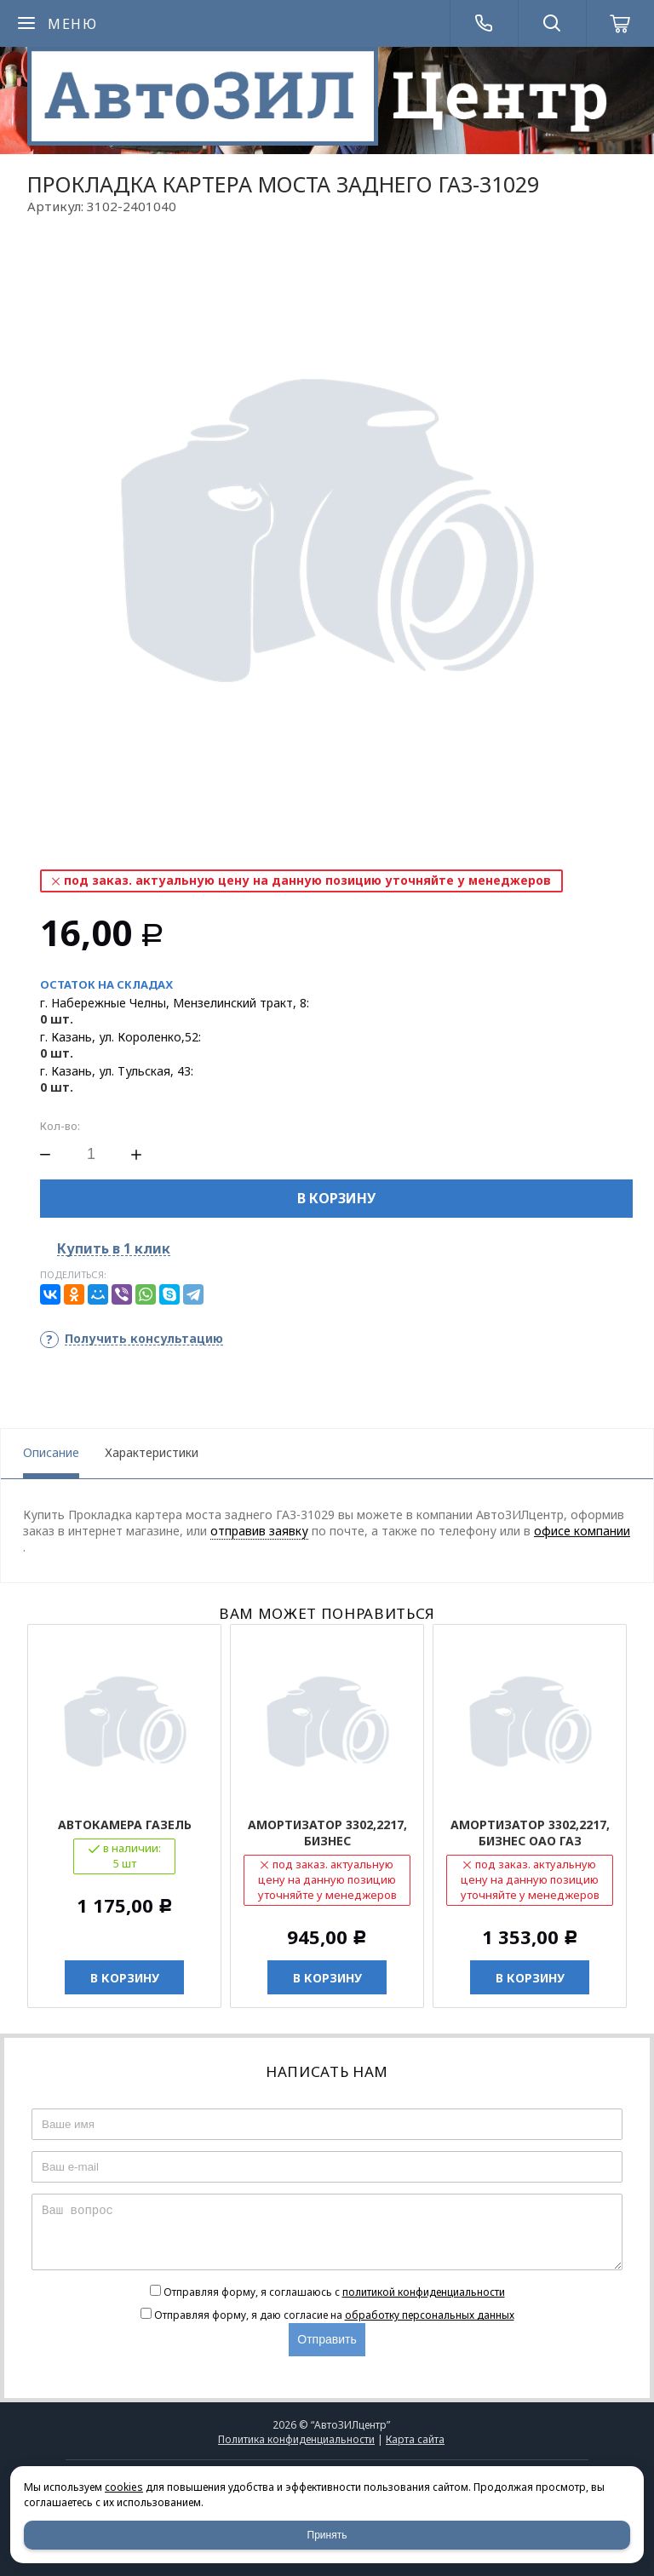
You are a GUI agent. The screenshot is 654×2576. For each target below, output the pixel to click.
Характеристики (151, 1452)
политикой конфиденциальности (423, 2292)
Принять (327, 2535)
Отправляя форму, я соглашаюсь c (334, 2292)
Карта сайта (415, 2439)
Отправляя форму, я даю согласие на (334, 2315)
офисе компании (582, 1531)
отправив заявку (259, 1531)
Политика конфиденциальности (296, 2439)
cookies (124, 2487)
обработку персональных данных (429, 2315)
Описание (51, 1452)
